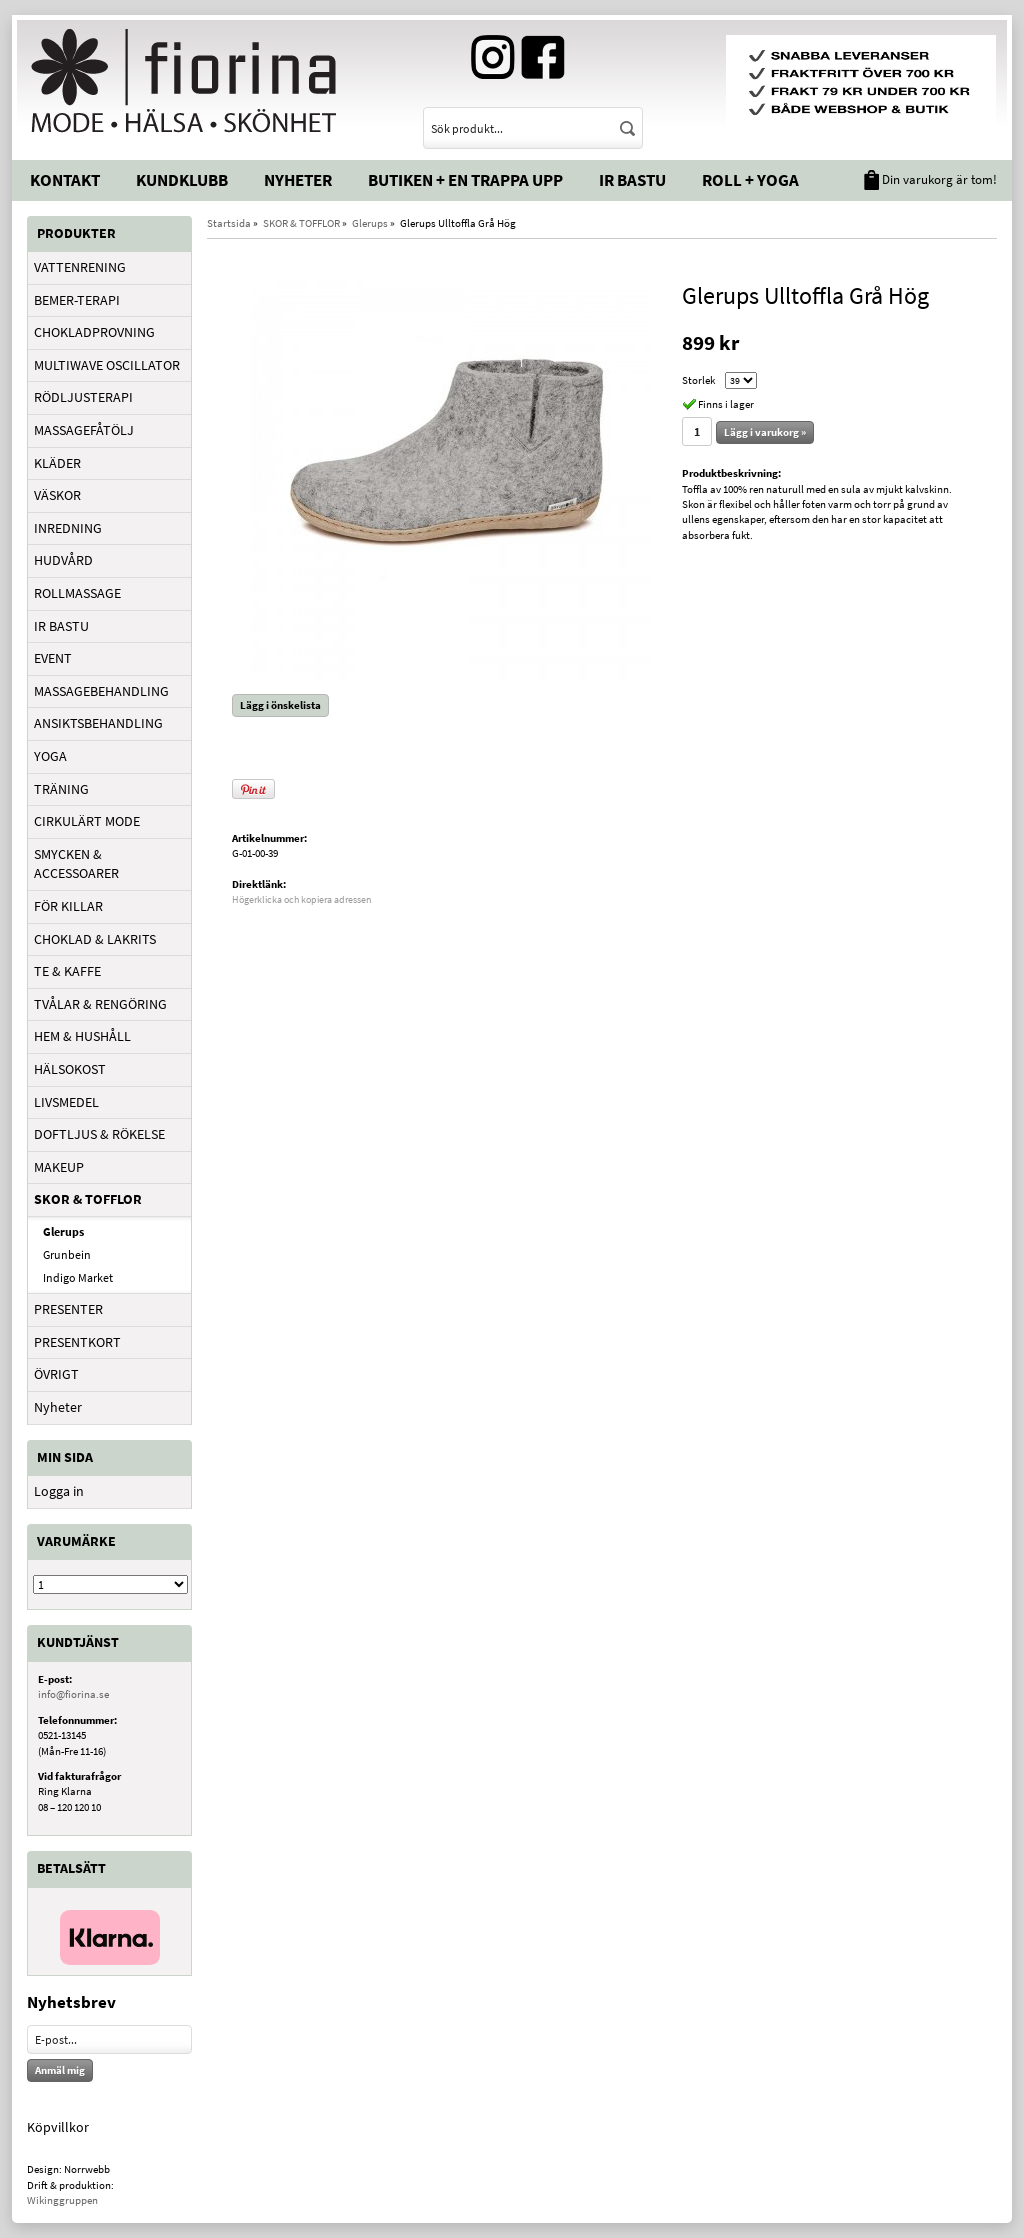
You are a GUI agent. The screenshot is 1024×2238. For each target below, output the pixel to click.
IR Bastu (632, 180)
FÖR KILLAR (68, 906)
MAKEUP (59, 1167)
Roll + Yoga (750, 180)
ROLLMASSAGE (77, 593)
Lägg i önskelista (280, 705)
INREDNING (68, 528)
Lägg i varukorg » (765, 432)
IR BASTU (61, 626)
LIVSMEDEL (66, 1102)
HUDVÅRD (63, 560)
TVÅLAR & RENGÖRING (100, 1004)
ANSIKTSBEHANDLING (98, 723)
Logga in (59, 1491)
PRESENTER (68, 1309)
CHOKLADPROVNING (94, 332)
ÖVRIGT (56, 1374)
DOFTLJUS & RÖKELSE (99, 1134)
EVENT (53, 658)
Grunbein (67, 1254)
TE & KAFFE (67, 971)
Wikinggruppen (62, 2200)
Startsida (229, 223)
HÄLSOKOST (70, 1069)
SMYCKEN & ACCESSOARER (76, 864)
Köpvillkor (58, 2127)
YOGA (50, 756)
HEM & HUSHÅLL (82, 1036)
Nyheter (298, 180)
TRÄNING (61, 789)
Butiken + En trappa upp (465, 180)
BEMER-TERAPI (77, 300)
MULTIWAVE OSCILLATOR (107, 365)
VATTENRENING (80, 267)
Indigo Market (78, 1277)
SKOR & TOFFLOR (88, 1199)
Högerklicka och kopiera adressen (301, 899)
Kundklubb (182, 180)
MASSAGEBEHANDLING (101, 691)
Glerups (63, 1231)
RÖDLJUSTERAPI (83, 397)
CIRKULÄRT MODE (87, 821)
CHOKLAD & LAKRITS (95, 939)
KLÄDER (57, 463)
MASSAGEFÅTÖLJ (84, 430)
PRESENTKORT (77, 1342)
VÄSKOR (57, 495)
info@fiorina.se (73, 1694)
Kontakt (65, 180)
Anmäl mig (60, 2070)
